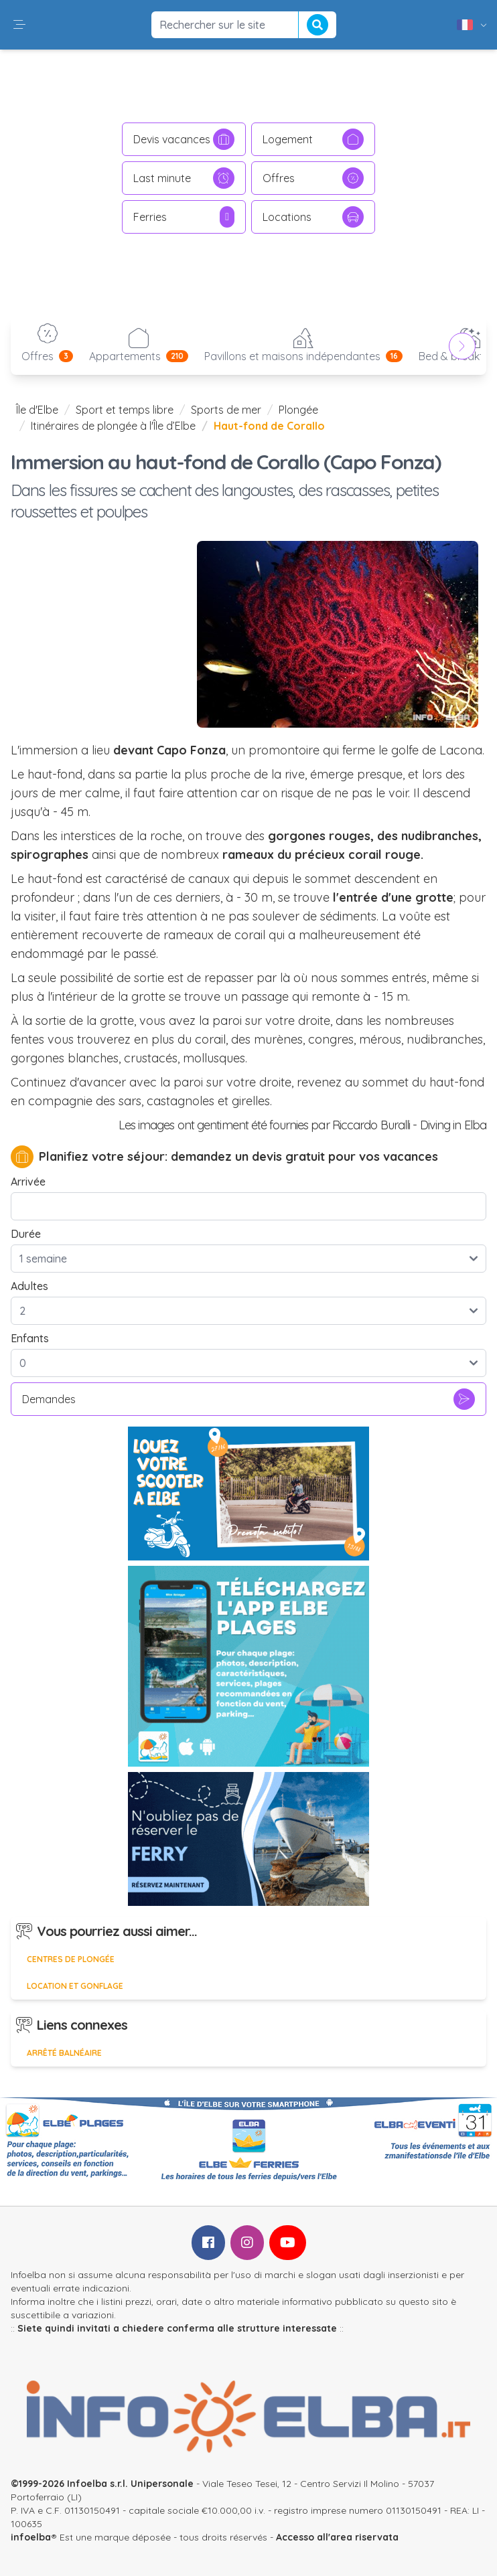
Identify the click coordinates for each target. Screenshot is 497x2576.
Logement (313, 139)
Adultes (29, 1286)
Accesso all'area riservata (337, 2537)
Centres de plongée (71, 1959)
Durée (26, 1233)
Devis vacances (183, 139)
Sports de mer (226, 409)
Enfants (30, 1338)
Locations (313, 217)
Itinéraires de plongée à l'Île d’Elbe (113, 425)
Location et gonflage (75, 1986)
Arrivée (28, 1181)
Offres (313, 178)
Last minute (183, 178)
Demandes (248, 1399)
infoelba (31, 2537)
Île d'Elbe (37, 409)
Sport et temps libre (124, 409)
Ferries (183, 217)
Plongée (298, 409)
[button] (19, 24)
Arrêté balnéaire (64, 2053)
